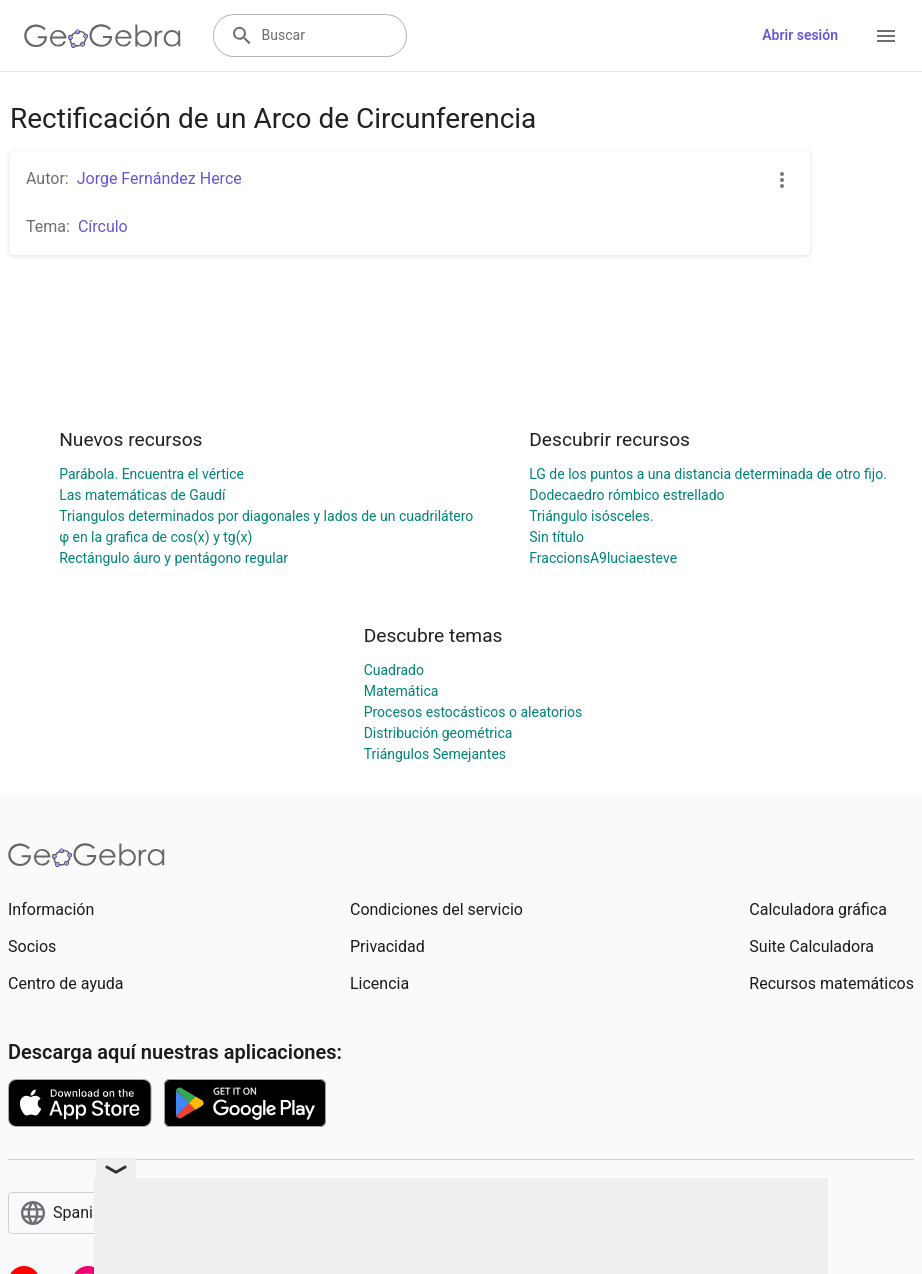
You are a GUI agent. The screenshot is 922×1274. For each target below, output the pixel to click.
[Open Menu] (886, 36)
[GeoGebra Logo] (102, 36)
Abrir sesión (800, 35)
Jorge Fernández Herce (159, 178)
